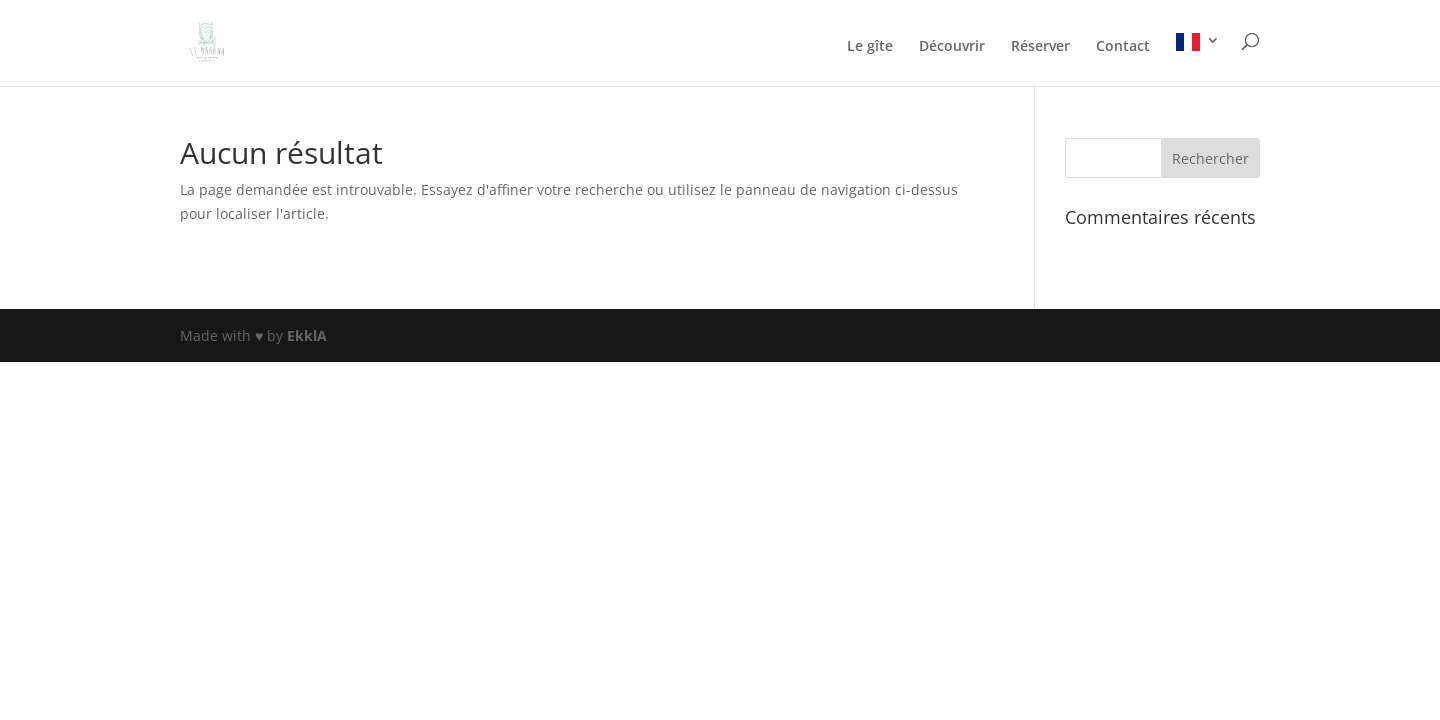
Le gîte (870, 47)
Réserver (1040, 47)
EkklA (307, 335)
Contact (1123, 47)
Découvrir (952, 47)
